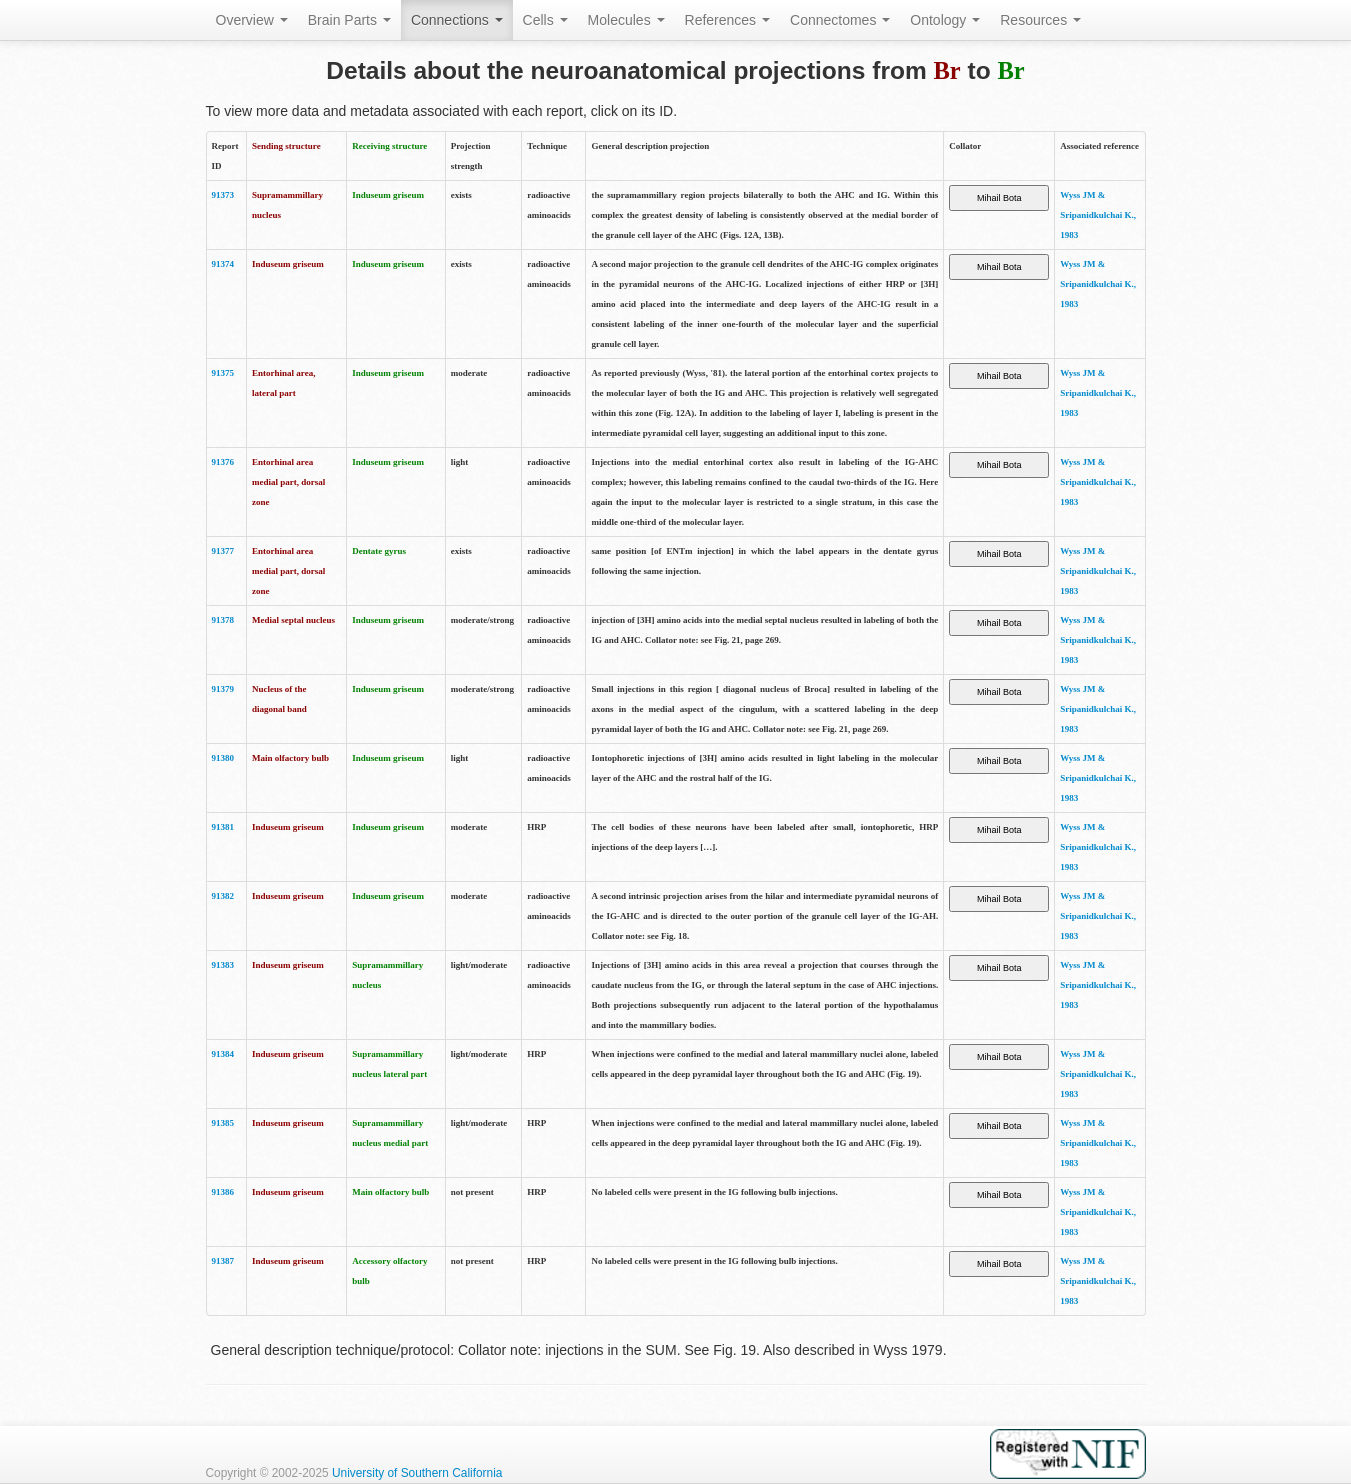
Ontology (945, 20)
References (727, 20)
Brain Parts (349, 20)
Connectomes (840, 20)
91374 (223, 264)
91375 (223, 373)
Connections (457, 20)
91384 (223, 1054)
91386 (223, 1192)
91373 (223, 195)
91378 (223, 620)
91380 (223, 758)
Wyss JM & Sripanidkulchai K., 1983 (1098, 215)
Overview (252, 20)
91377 (223, 551)
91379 (223, 689)
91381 (223, 827)
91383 (223, 965)
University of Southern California (417, 1473)
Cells (545, 20)
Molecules (626, 20)
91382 (223, 896)
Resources (1040, 20)
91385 (223, 1123)
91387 (223, 1261)
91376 (223, 462)
